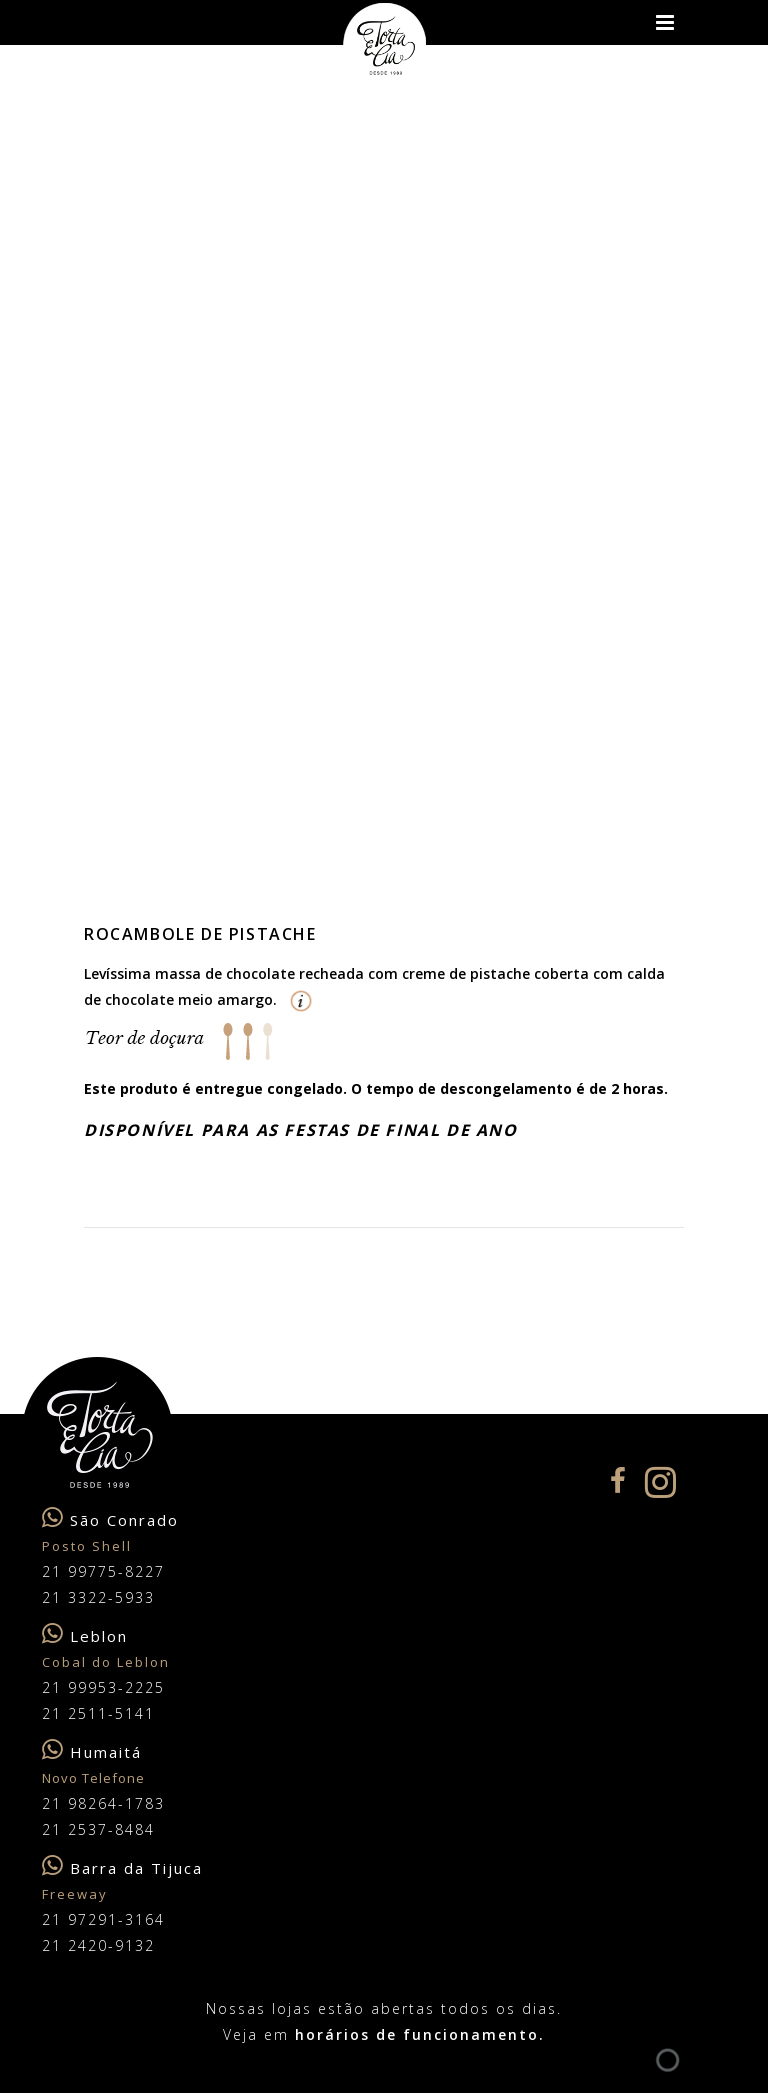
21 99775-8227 (103, 1571)
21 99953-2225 (103, 1687)
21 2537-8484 (98, 1829)
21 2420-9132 (98, 1945)
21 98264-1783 (103, 1803)
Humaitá (106, 1752)
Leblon (99, 1636)
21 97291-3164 (103, 1919)
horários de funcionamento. (420, 2034)
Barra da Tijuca (136, 1868)
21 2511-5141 (98, 1713)
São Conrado (124, 1520)
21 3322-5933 (98, 1597)
